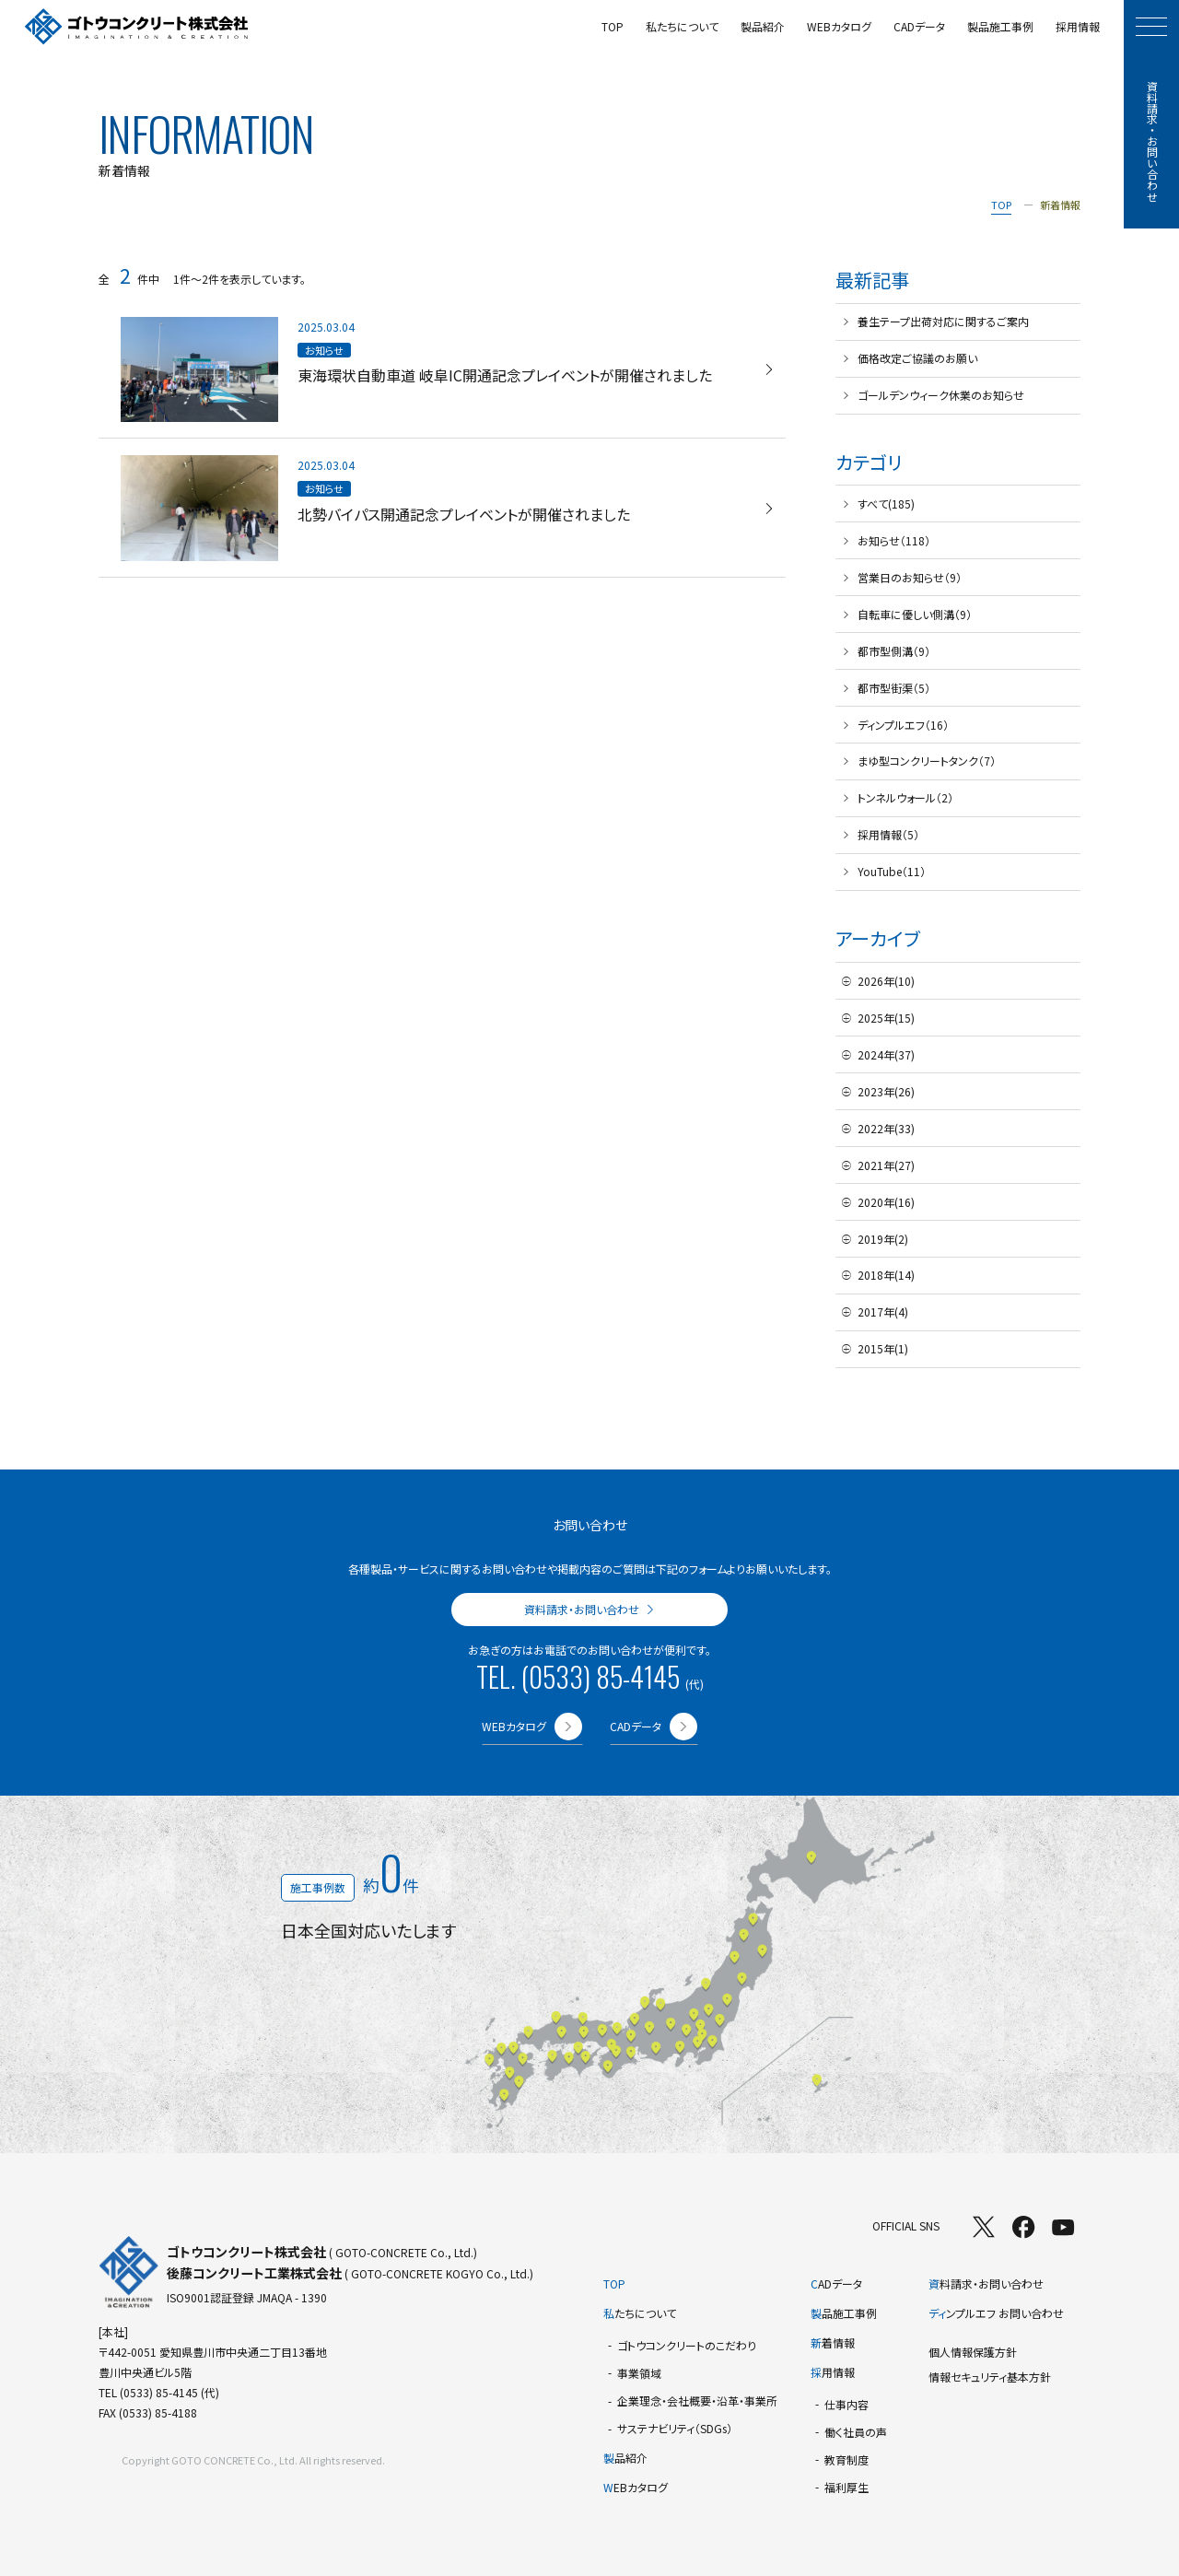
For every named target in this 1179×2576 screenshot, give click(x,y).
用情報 (833, 2372)
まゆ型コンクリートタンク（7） (927, 760)
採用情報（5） (888, 834)
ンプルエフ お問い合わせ (996, 2313)
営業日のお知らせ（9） (910, 577)
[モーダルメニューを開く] (1151, 26)
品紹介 (625, 2457)
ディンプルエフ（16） (903, 724)
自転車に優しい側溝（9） (915, 614)
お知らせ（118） (894, 540)
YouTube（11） (892, 871)
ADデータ (836, 2283)
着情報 (833, 2342)
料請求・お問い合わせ (986, 2283)
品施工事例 (844, 2313)
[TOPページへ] (137, 27)
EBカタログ (635, 2487)
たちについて (639, 2313)
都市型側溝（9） (894, 651)
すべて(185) (886, 503)
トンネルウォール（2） (905, 797)
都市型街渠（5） (894, 688)
